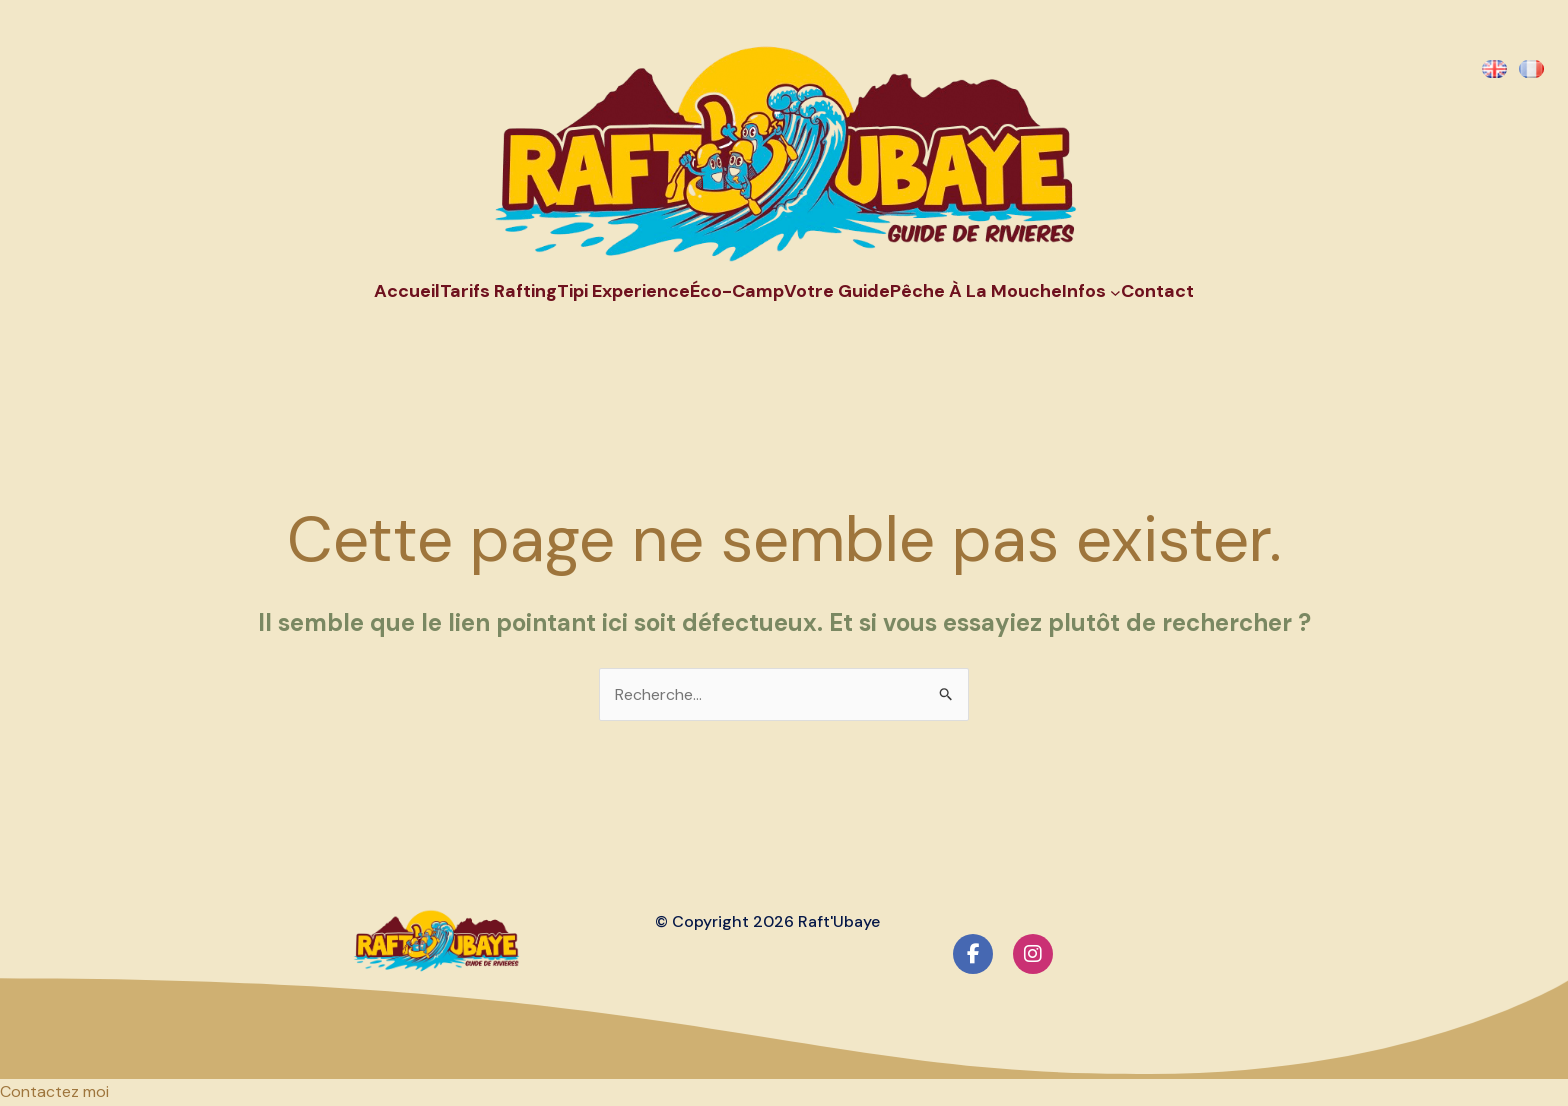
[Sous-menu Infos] (1115, 291)
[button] (54, 1091)
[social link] (973, 954)
